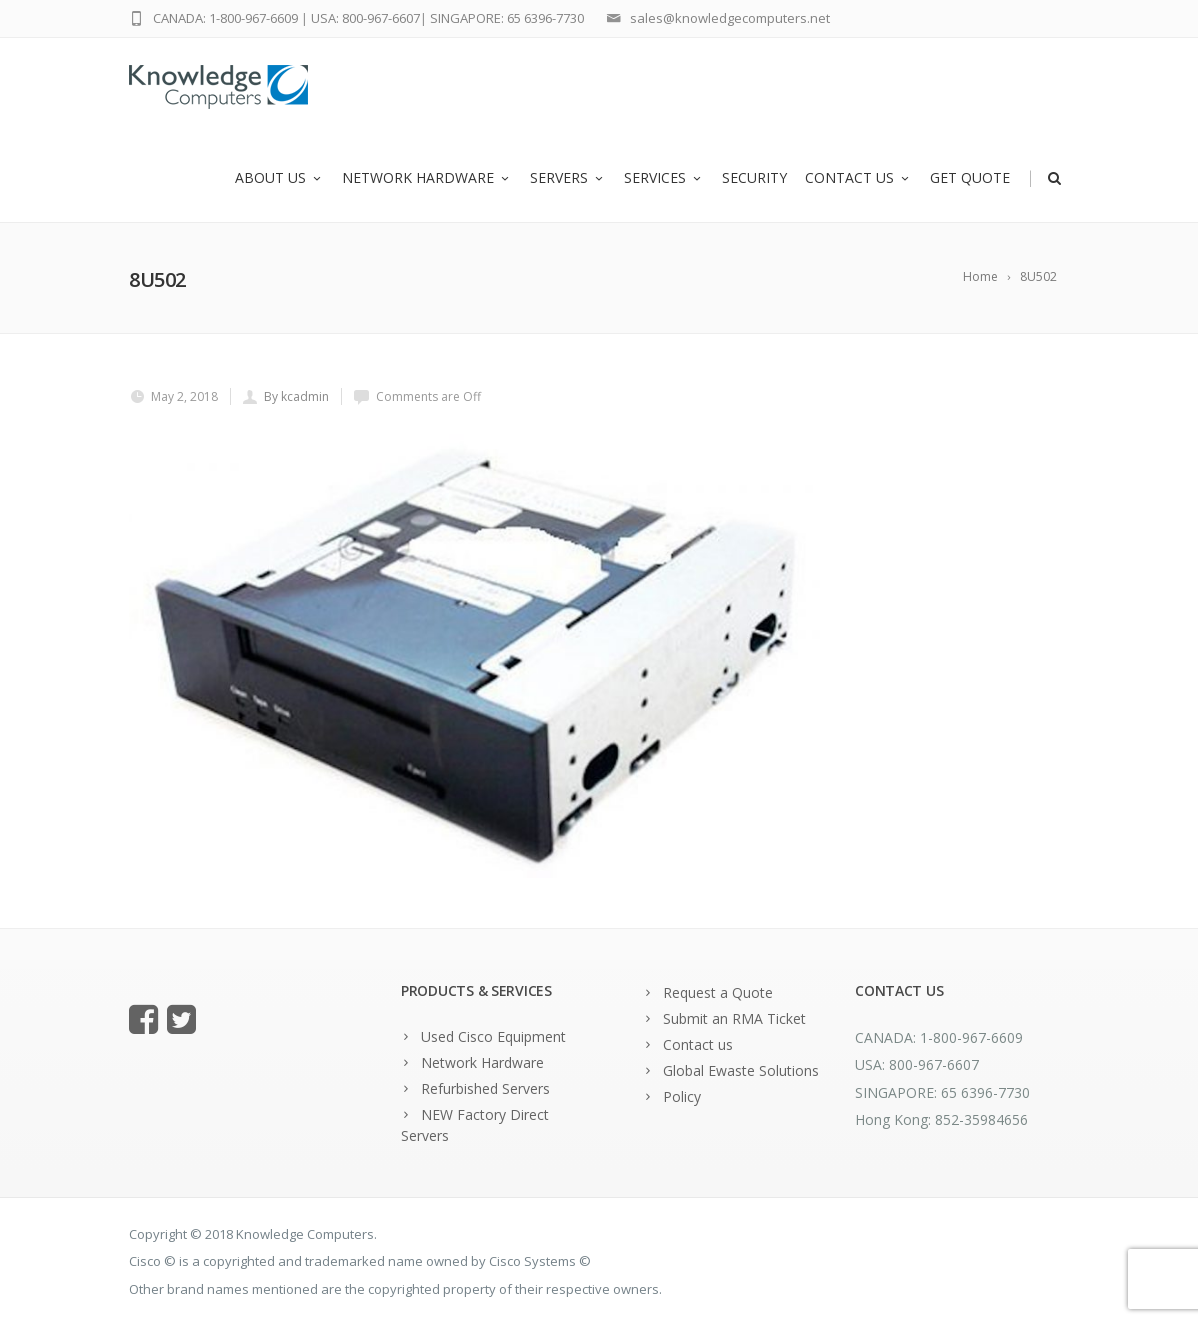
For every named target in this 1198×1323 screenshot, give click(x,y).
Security (754, 177)
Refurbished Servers (485, 1088)
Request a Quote (718, 992)
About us (279, 177)
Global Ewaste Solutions (741, 1070)
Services (664, 177)
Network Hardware (427, 177)
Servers (568, 177)
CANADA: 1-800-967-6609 (225, 18)
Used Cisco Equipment (493, 1036)
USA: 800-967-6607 (365, 18)
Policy (682, 1096)
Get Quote (970, 177)
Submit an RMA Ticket (734, 1018)
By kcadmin (296, 396)
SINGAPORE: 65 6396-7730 (507, 18)
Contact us (858, 177)
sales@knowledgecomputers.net (730, 18)
